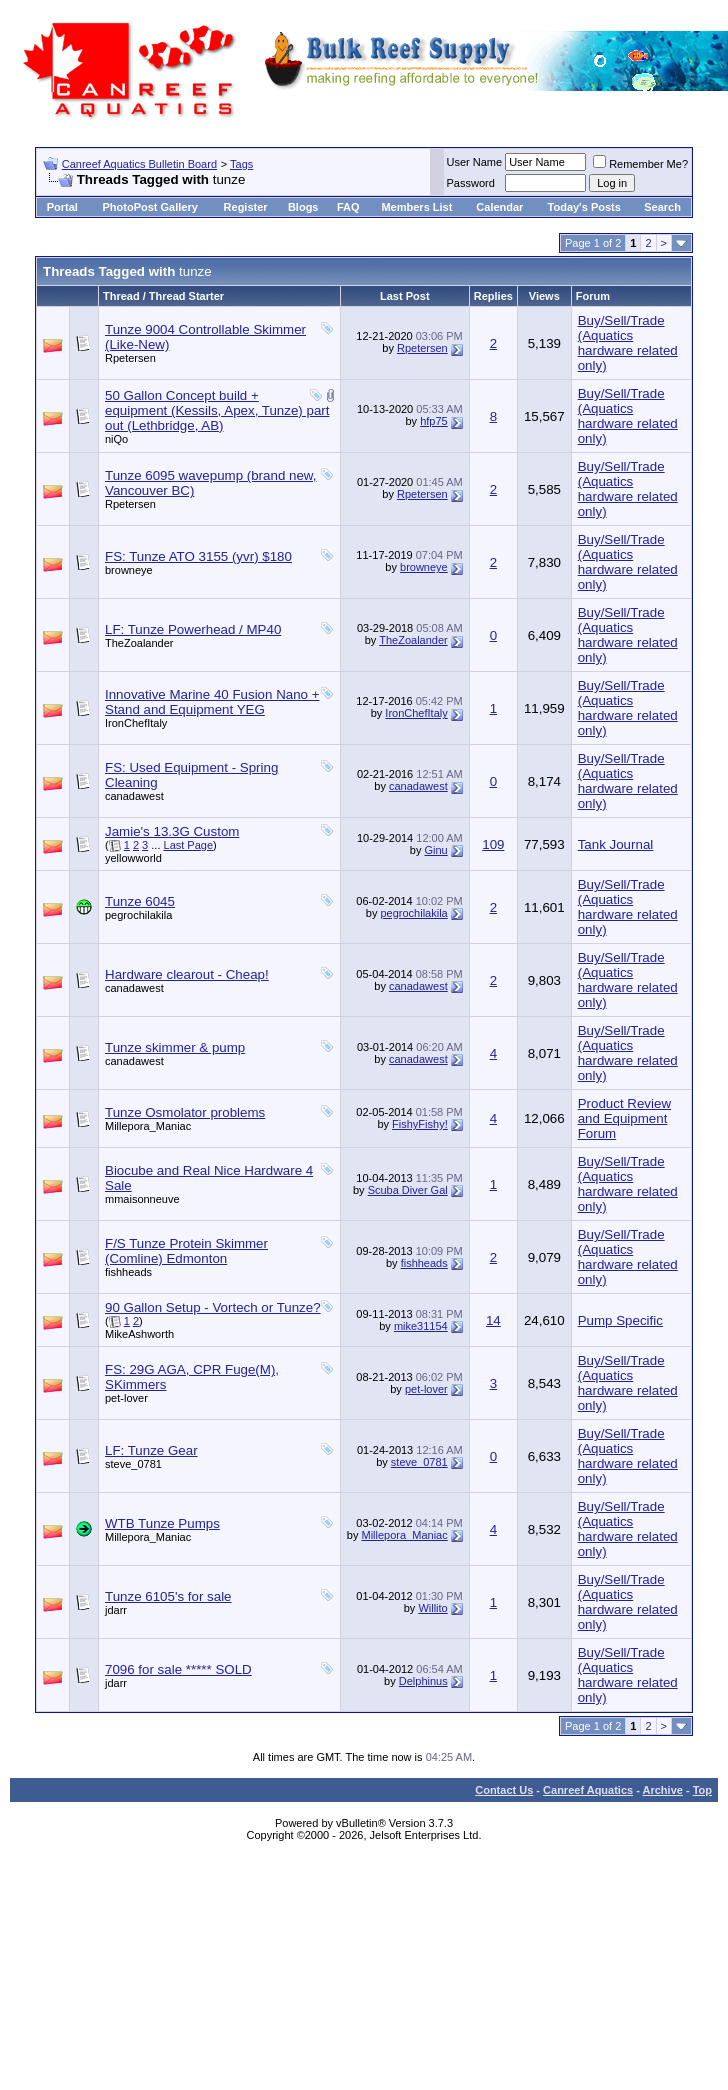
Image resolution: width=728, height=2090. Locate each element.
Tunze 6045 (140, 901)
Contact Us (504, 1790)
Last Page (189, 845)
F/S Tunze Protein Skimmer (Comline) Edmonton (186, 1251)
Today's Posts (584, 207)
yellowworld (133, 858)
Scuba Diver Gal (408, 1190)
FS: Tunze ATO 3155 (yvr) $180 (198, 556)
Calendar (499, 207)
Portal (62, 207)
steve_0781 (133, 1464)
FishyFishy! (420, 1124)
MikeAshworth (139, 1334)
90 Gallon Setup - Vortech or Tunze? (213, 1307)
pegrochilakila (138, 915)
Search (662, 207)
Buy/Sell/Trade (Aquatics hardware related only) (628, 343)
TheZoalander (139, 643)
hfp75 (434, 421)
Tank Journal (616, 844)
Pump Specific (620, 1320)
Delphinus (423, 1681)
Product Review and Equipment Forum (624, 1118)
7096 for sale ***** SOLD (178, 1669)
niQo (116, 439)
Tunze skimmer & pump (175, 1047)
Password (471, 183)
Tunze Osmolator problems (185, 1112)
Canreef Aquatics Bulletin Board (139, 164)
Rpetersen (130, 358)
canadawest (134, 796)
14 (493, 1320)
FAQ (348, 207)
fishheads (128, 1272)
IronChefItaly (136, 723)
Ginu (435, 850)
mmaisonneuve (142, 1199)
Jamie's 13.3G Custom (172, 831)
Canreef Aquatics (588, 1790)
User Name (475, 162)
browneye (129, 570)
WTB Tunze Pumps (162, 1523)
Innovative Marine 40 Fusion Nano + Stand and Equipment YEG (212, 702)
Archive (663, 1790)
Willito (432, 1608)
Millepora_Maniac (148, 1126)
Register (246, 207)
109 (493, 844)
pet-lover (126, 1398)
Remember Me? (640, 164)
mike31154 (421, 1326)
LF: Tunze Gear (151, 1450)
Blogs (303, 207)
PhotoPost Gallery (149, 207)
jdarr (116, 1610)
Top (702, 1790)
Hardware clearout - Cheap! (187, 974)
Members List (416, 207)
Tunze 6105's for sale (168, 1596)
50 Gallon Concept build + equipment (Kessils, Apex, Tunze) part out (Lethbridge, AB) (217, 410)
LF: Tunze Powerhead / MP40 (193, 629)
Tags (241, 164)
